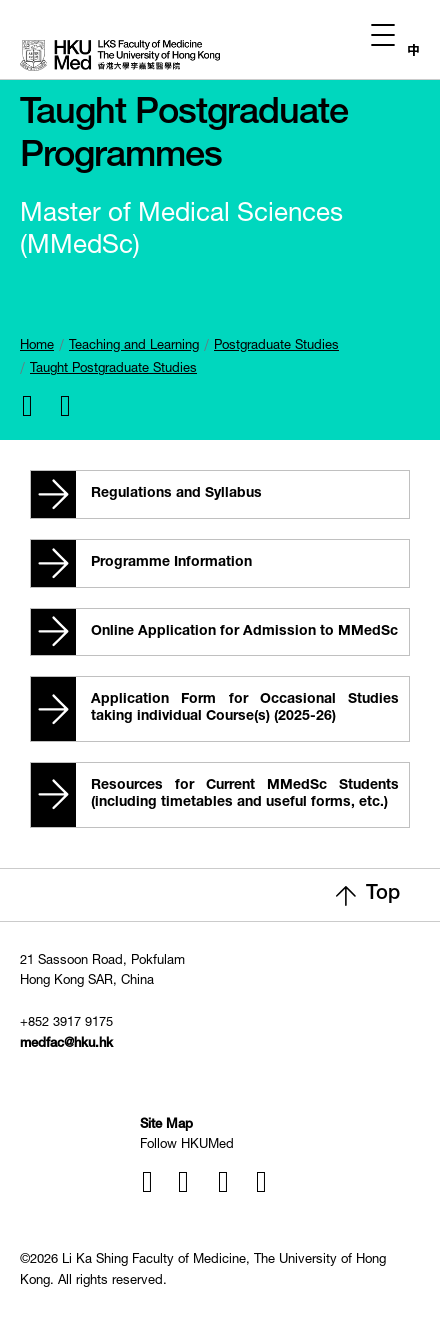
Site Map (166, 1125)
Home (37, 346)
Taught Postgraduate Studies (113, 369)
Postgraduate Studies (276, 346)
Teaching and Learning (134, 346)
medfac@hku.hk (66, 1044)
